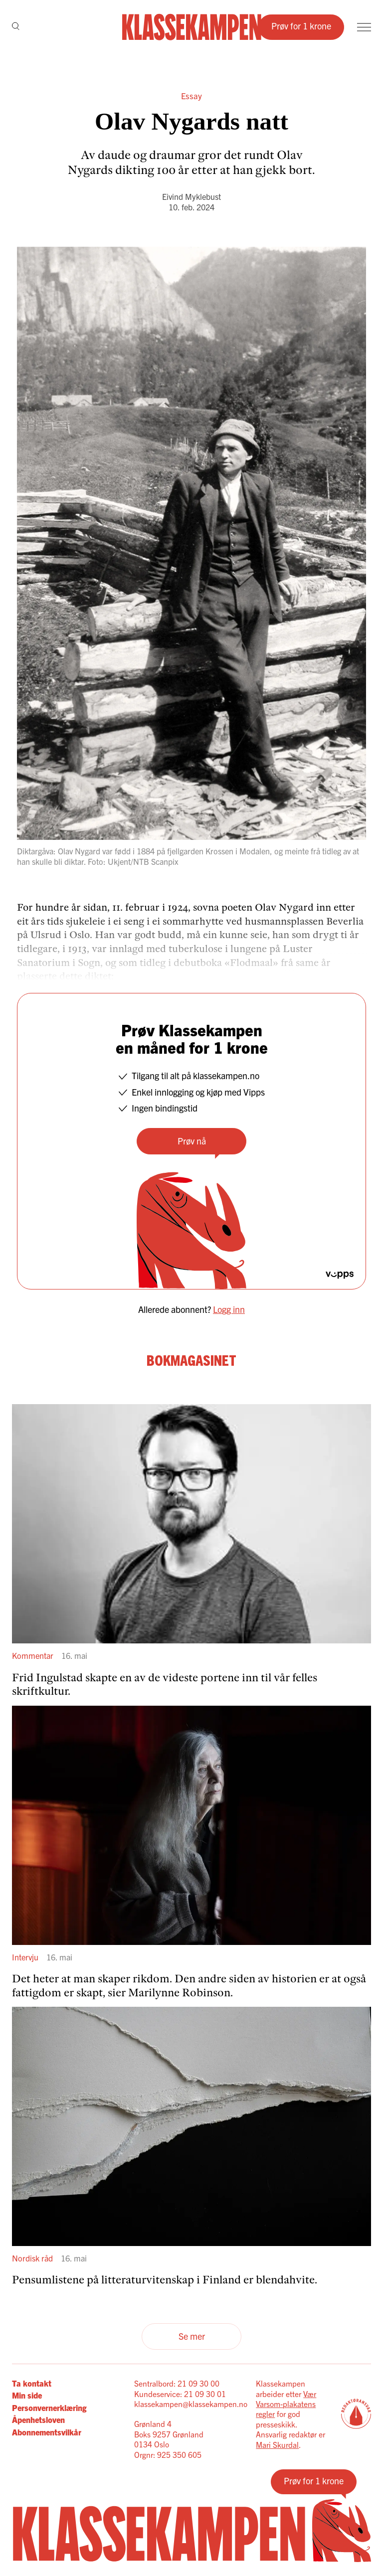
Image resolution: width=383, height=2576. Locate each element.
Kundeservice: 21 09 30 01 (180, 2394)
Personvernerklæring (49, 2408)
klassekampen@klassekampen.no (190, 2404)
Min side (27, 2395)
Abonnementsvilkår (46, 2432)
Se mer (192, 2336)
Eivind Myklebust (191, 196)
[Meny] (364, 27)
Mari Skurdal (277, 2444)
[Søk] (15, 26)
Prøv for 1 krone (301, 25)
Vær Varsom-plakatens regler (286, 2404)
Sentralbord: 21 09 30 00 (176, 2383)
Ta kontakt (31, 2383)
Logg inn (229, 1309)
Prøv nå (192, 1140)
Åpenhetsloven (38, 2419)
